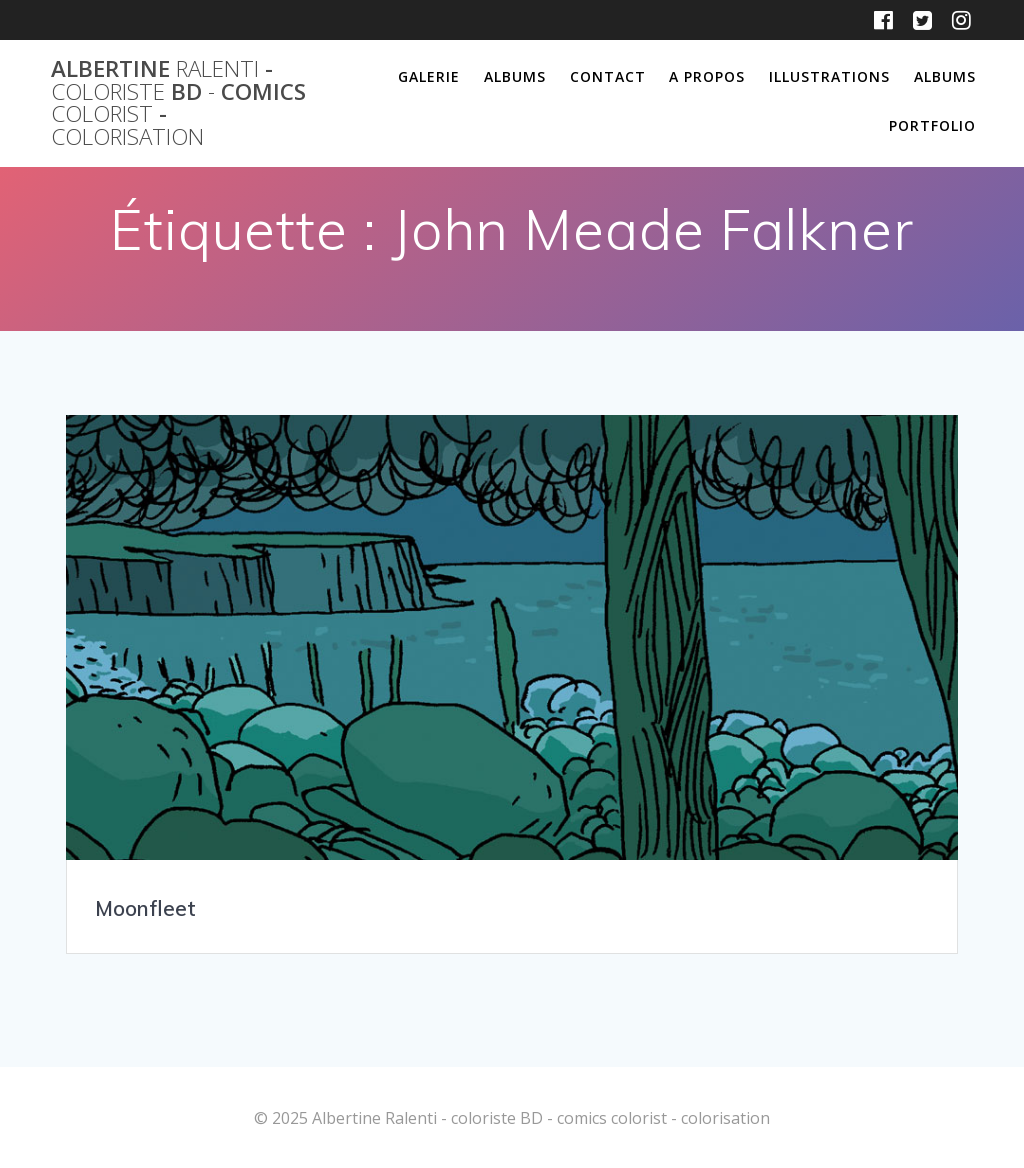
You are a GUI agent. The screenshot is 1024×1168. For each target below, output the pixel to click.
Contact (608, 76)
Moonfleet (145, 908)
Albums (515, 76)
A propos (707, 76)
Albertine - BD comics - (178, 103)
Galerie (429, 76)
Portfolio (932, 125)
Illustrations (829, 76)
